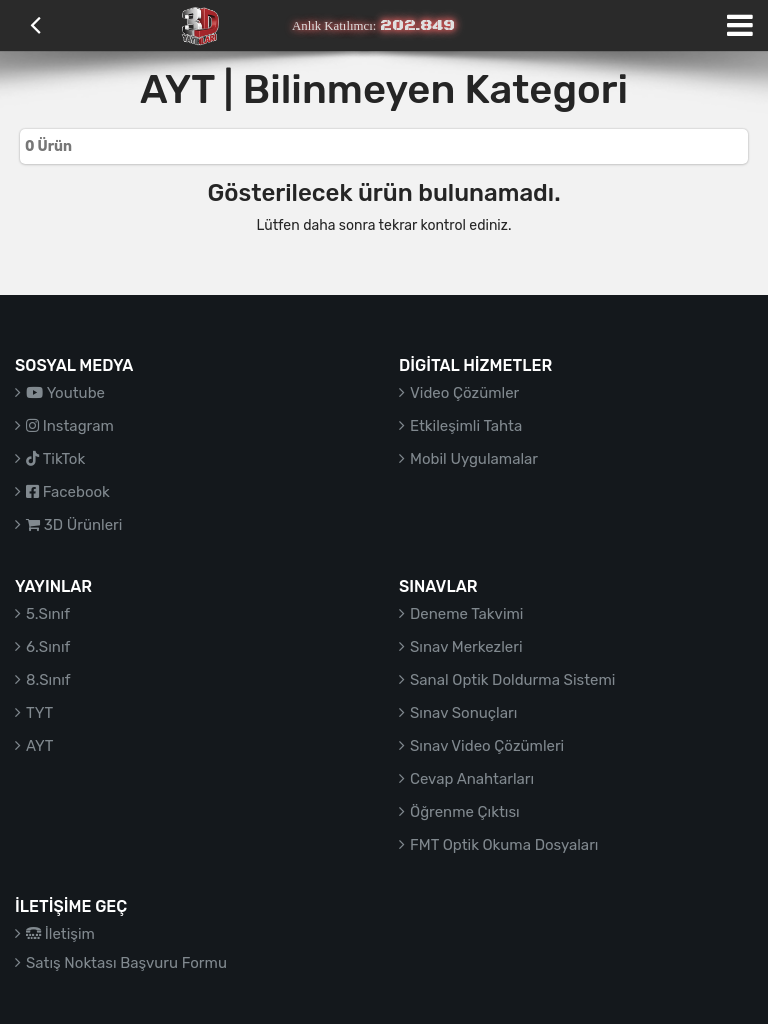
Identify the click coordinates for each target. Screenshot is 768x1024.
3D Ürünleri (74, 525)
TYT (39, 713)
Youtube (65, 393)
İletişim (60, 934)
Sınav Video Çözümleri (487, 746)
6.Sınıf (48, 647)
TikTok (55, 459)
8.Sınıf (48, 680)
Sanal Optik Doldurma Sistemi (512, 680)
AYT (39, 746)
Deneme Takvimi (467, 614)
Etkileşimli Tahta (466, 426)
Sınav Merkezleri (466, 647)
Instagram (70, 426)
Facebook (68, 492)
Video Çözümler (464, 393)
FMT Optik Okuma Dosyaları (504, 845)
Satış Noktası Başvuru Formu (126, 963)
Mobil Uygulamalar (474, 459)
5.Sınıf (48, 614)
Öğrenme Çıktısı (465, 812)
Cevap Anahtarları (472, 779)
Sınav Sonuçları (463, 713)
